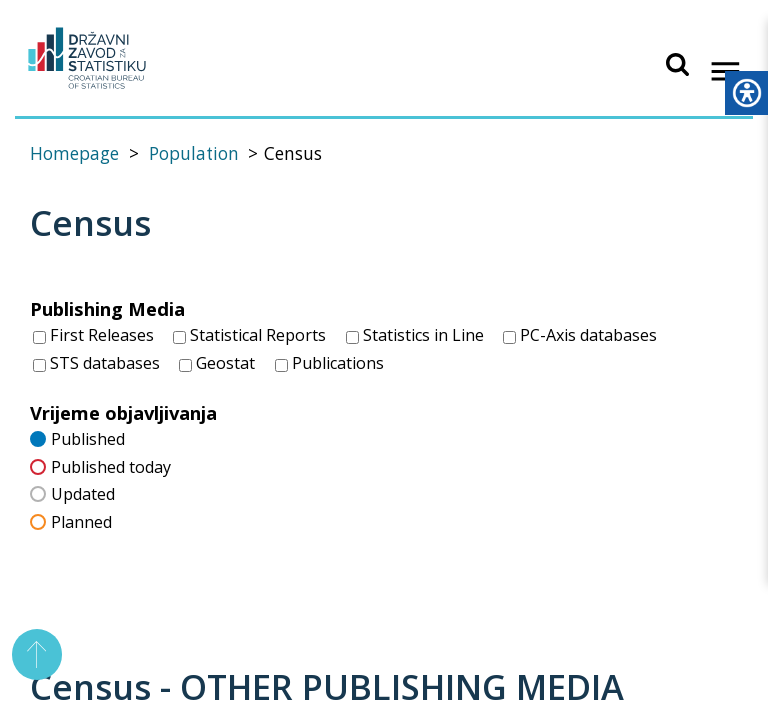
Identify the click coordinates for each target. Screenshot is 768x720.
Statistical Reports (249, 335)
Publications (329, 363)
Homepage (74, 153)
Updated (72, 493)
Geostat (217, 363)
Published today (100, 465)
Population (194, 153)
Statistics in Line (415, 335)
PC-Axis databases (580, 335)
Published (77, 437)
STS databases (96, 363)
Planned (71, 520)
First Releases (93, 335)
